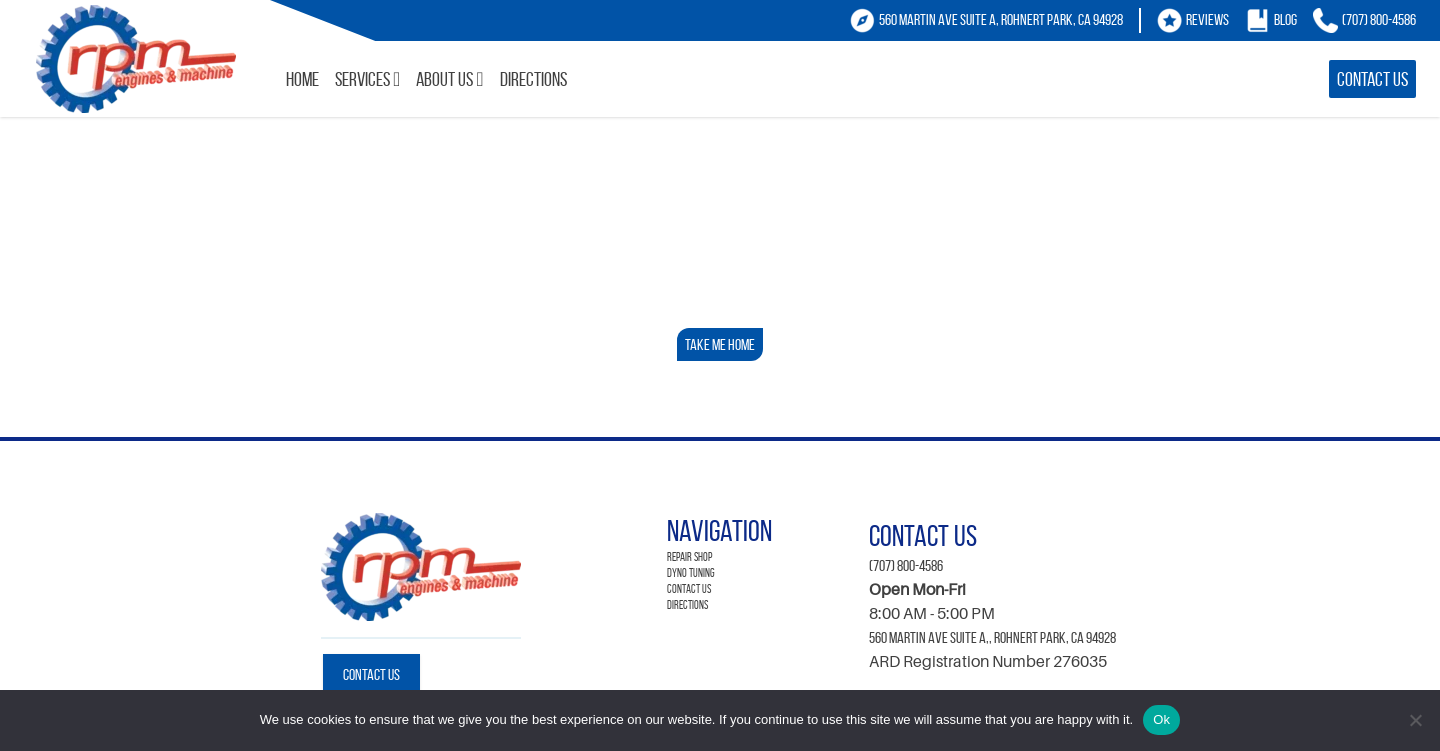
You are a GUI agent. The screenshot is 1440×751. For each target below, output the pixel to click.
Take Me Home (720, 344)
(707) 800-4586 (1379, 19)
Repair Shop (689, 556)
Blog (1285, 19)
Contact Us (1372, 79)
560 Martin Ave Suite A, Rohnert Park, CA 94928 (1001, 19)
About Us (444, 79)
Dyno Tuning (691, 572)
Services (362, 79)
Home (302, 79)
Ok (1161, 719)
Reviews (1207, 19)
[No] (1415, 720)
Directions (533, 79)
